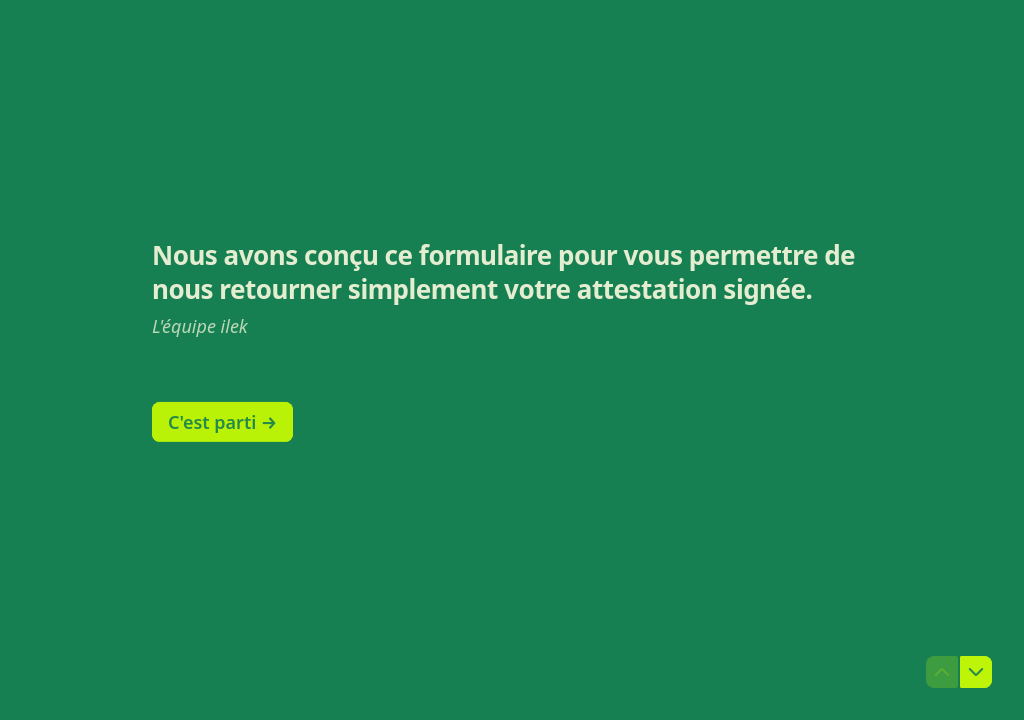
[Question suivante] (976, 672)
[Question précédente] (942, 672)
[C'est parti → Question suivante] (222, 422)
